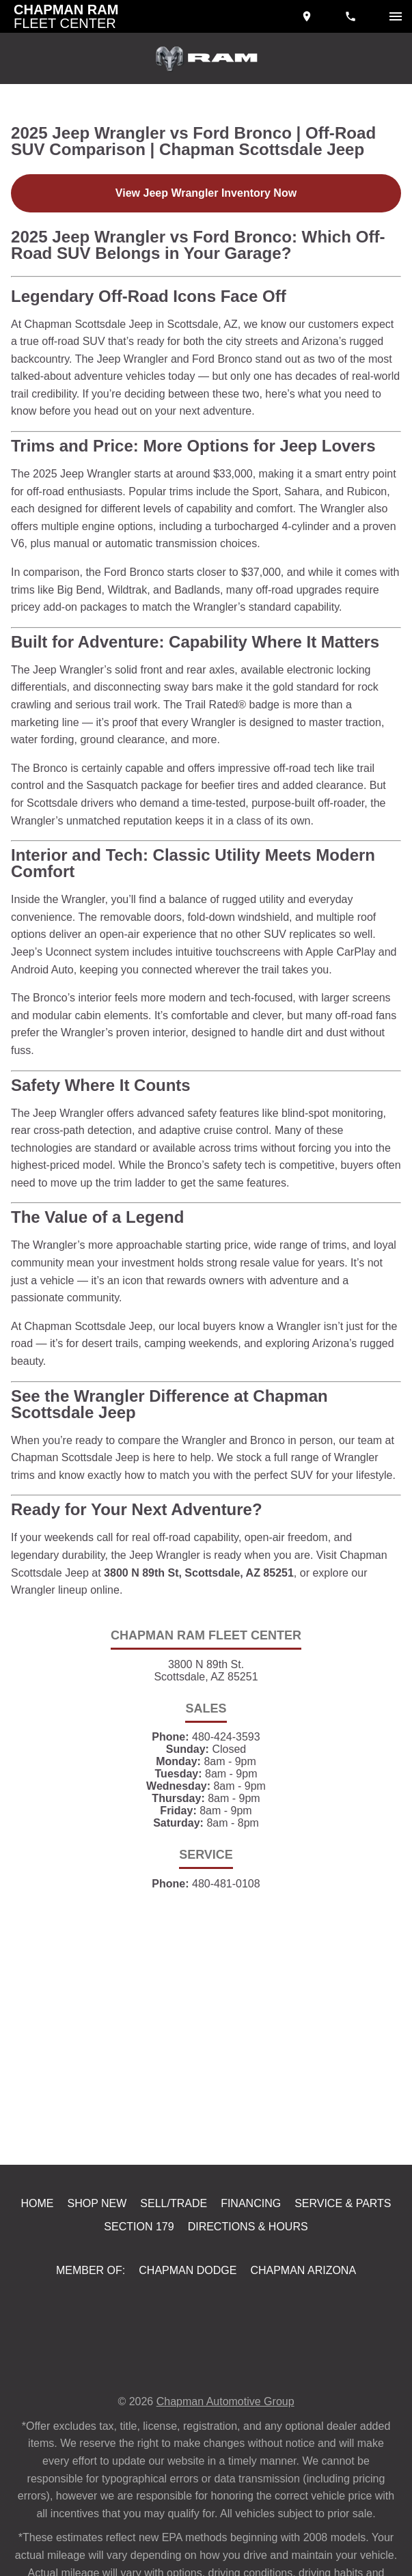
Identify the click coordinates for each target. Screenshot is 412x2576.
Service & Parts (343, 2272)
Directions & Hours (247, 2296)
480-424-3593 (225, 1793)
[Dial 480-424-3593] (351, 16)
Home (40, 2272)
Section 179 (141, 2296)
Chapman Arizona (302, 2342)
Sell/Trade (176, 2272)
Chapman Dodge (186, 2342)
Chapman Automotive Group (228, 2473)
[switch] (395, 16)
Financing (253, 2272)
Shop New (99, 2272)
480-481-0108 (226, 1951)
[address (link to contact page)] (308, 16)
